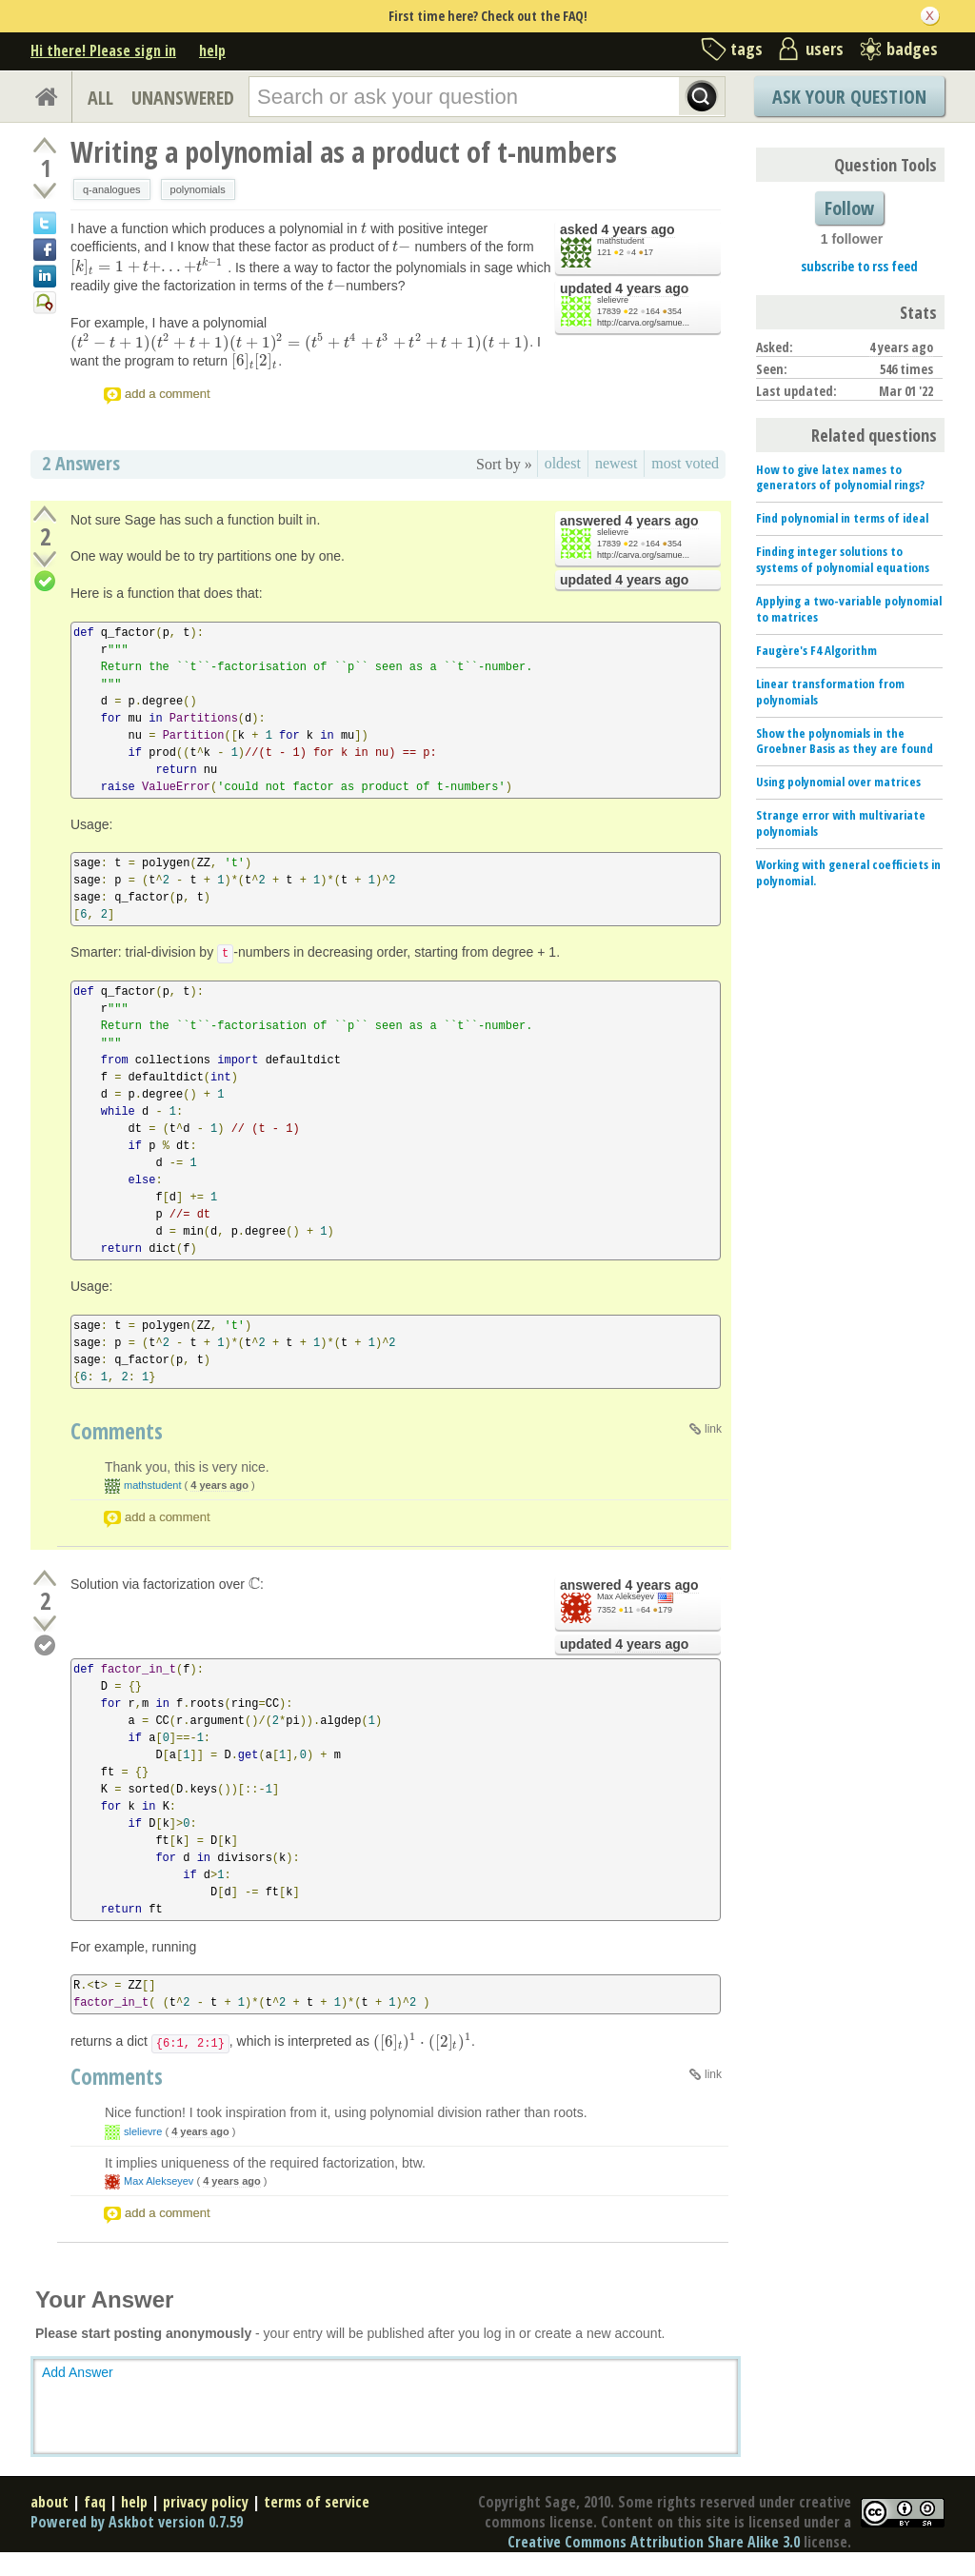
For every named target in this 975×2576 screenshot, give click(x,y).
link (713, 1429)
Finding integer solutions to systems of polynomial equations (842, 559)
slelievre (612, 300)
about (49, 2501)
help (212, 50)
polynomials (198, 189)
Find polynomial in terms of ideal (842, 517)
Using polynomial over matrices (838, 781)
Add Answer (77, 2372)
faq (95, 2501)
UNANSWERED (182, 97)
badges (912, 48)
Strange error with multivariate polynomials (840, 823)
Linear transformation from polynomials (830, 691)
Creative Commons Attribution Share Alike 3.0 (653, 2541)
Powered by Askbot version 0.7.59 (136, 2521)
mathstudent (621, 241)
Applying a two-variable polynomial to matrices (849, 608)
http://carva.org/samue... (643, 322)
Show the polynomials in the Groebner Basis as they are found (844, 741)
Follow (849, 208)
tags (746, 48)
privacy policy (206, 2501)
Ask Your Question (849, 96)
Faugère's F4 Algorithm (816, 650)
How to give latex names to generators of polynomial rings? (840, 477)
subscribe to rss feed (859, 266)
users (825, 48)
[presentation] (364, 228)
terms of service (316, 2501)
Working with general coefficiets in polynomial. (848, 872)
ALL (100, 97)
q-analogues (112, 189)
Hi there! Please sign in (103, 50)
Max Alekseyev (625, 1596)
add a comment (167, 393)
